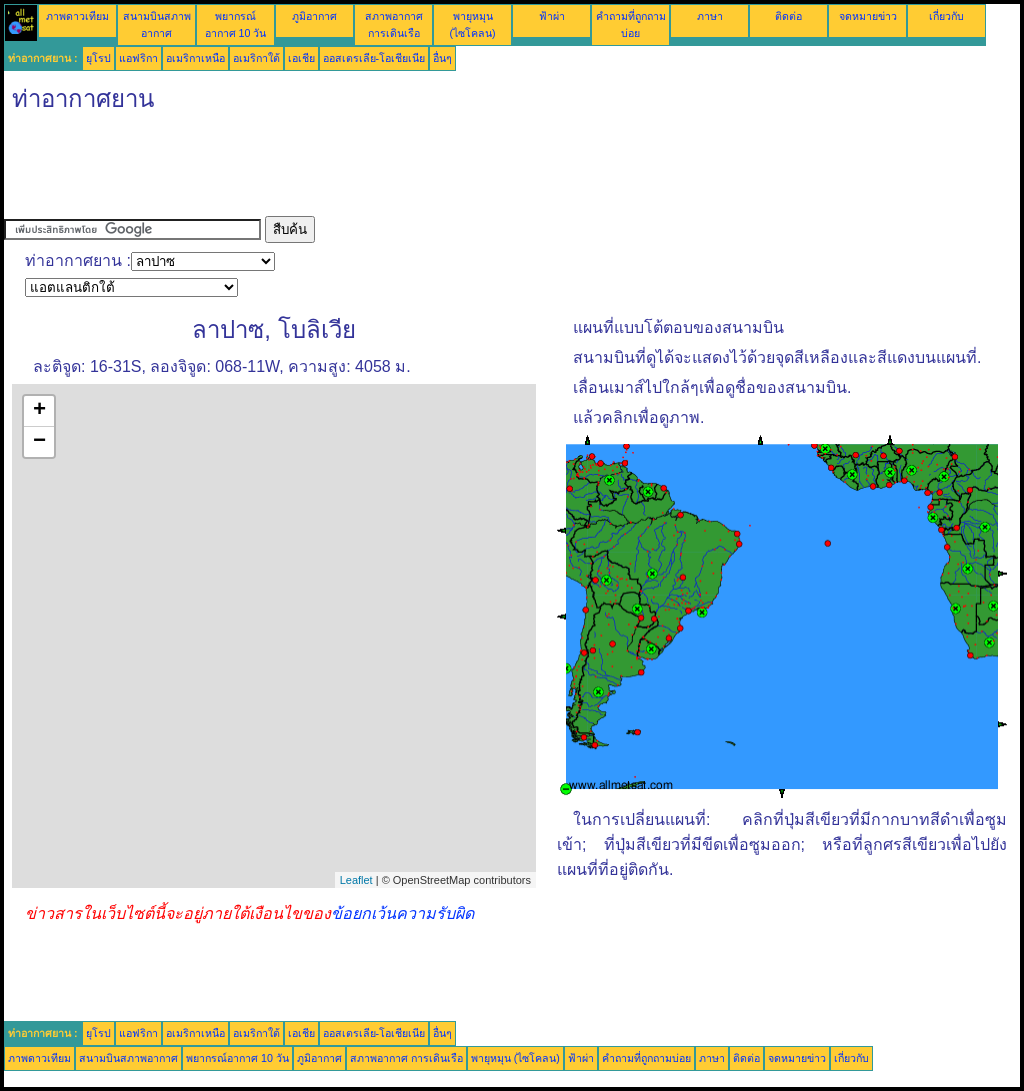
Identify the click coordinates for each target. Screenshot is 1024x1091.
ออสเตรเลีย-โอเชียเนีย (374, 58)
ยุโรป (98, 58)
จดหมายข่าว (868, 16)
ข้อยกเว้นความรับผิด (402, 913)
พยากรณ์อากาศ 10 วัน (237, 1058)
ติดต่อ (788, 16)
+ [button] (39, 411)
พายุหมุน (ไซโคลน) (515, 1058)
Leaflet (356, 880)
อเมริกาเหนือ (195, 58)
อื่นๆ (442, 58)
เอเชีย (301, 58)
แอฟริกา (138, 58)
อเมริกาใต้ (256, 58)
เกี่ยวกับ (946, 16)
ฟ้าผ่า (552, 16)
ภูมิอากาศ (314, 16)
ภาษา (710, 16)
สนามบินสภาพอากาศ (128, 1058)
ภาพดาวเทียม (77, 16)
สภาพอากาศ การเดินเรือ (406, 1058)
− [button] (39, 442)
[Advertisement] (368, 171)
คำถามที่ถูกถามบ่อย (646, 1058)
